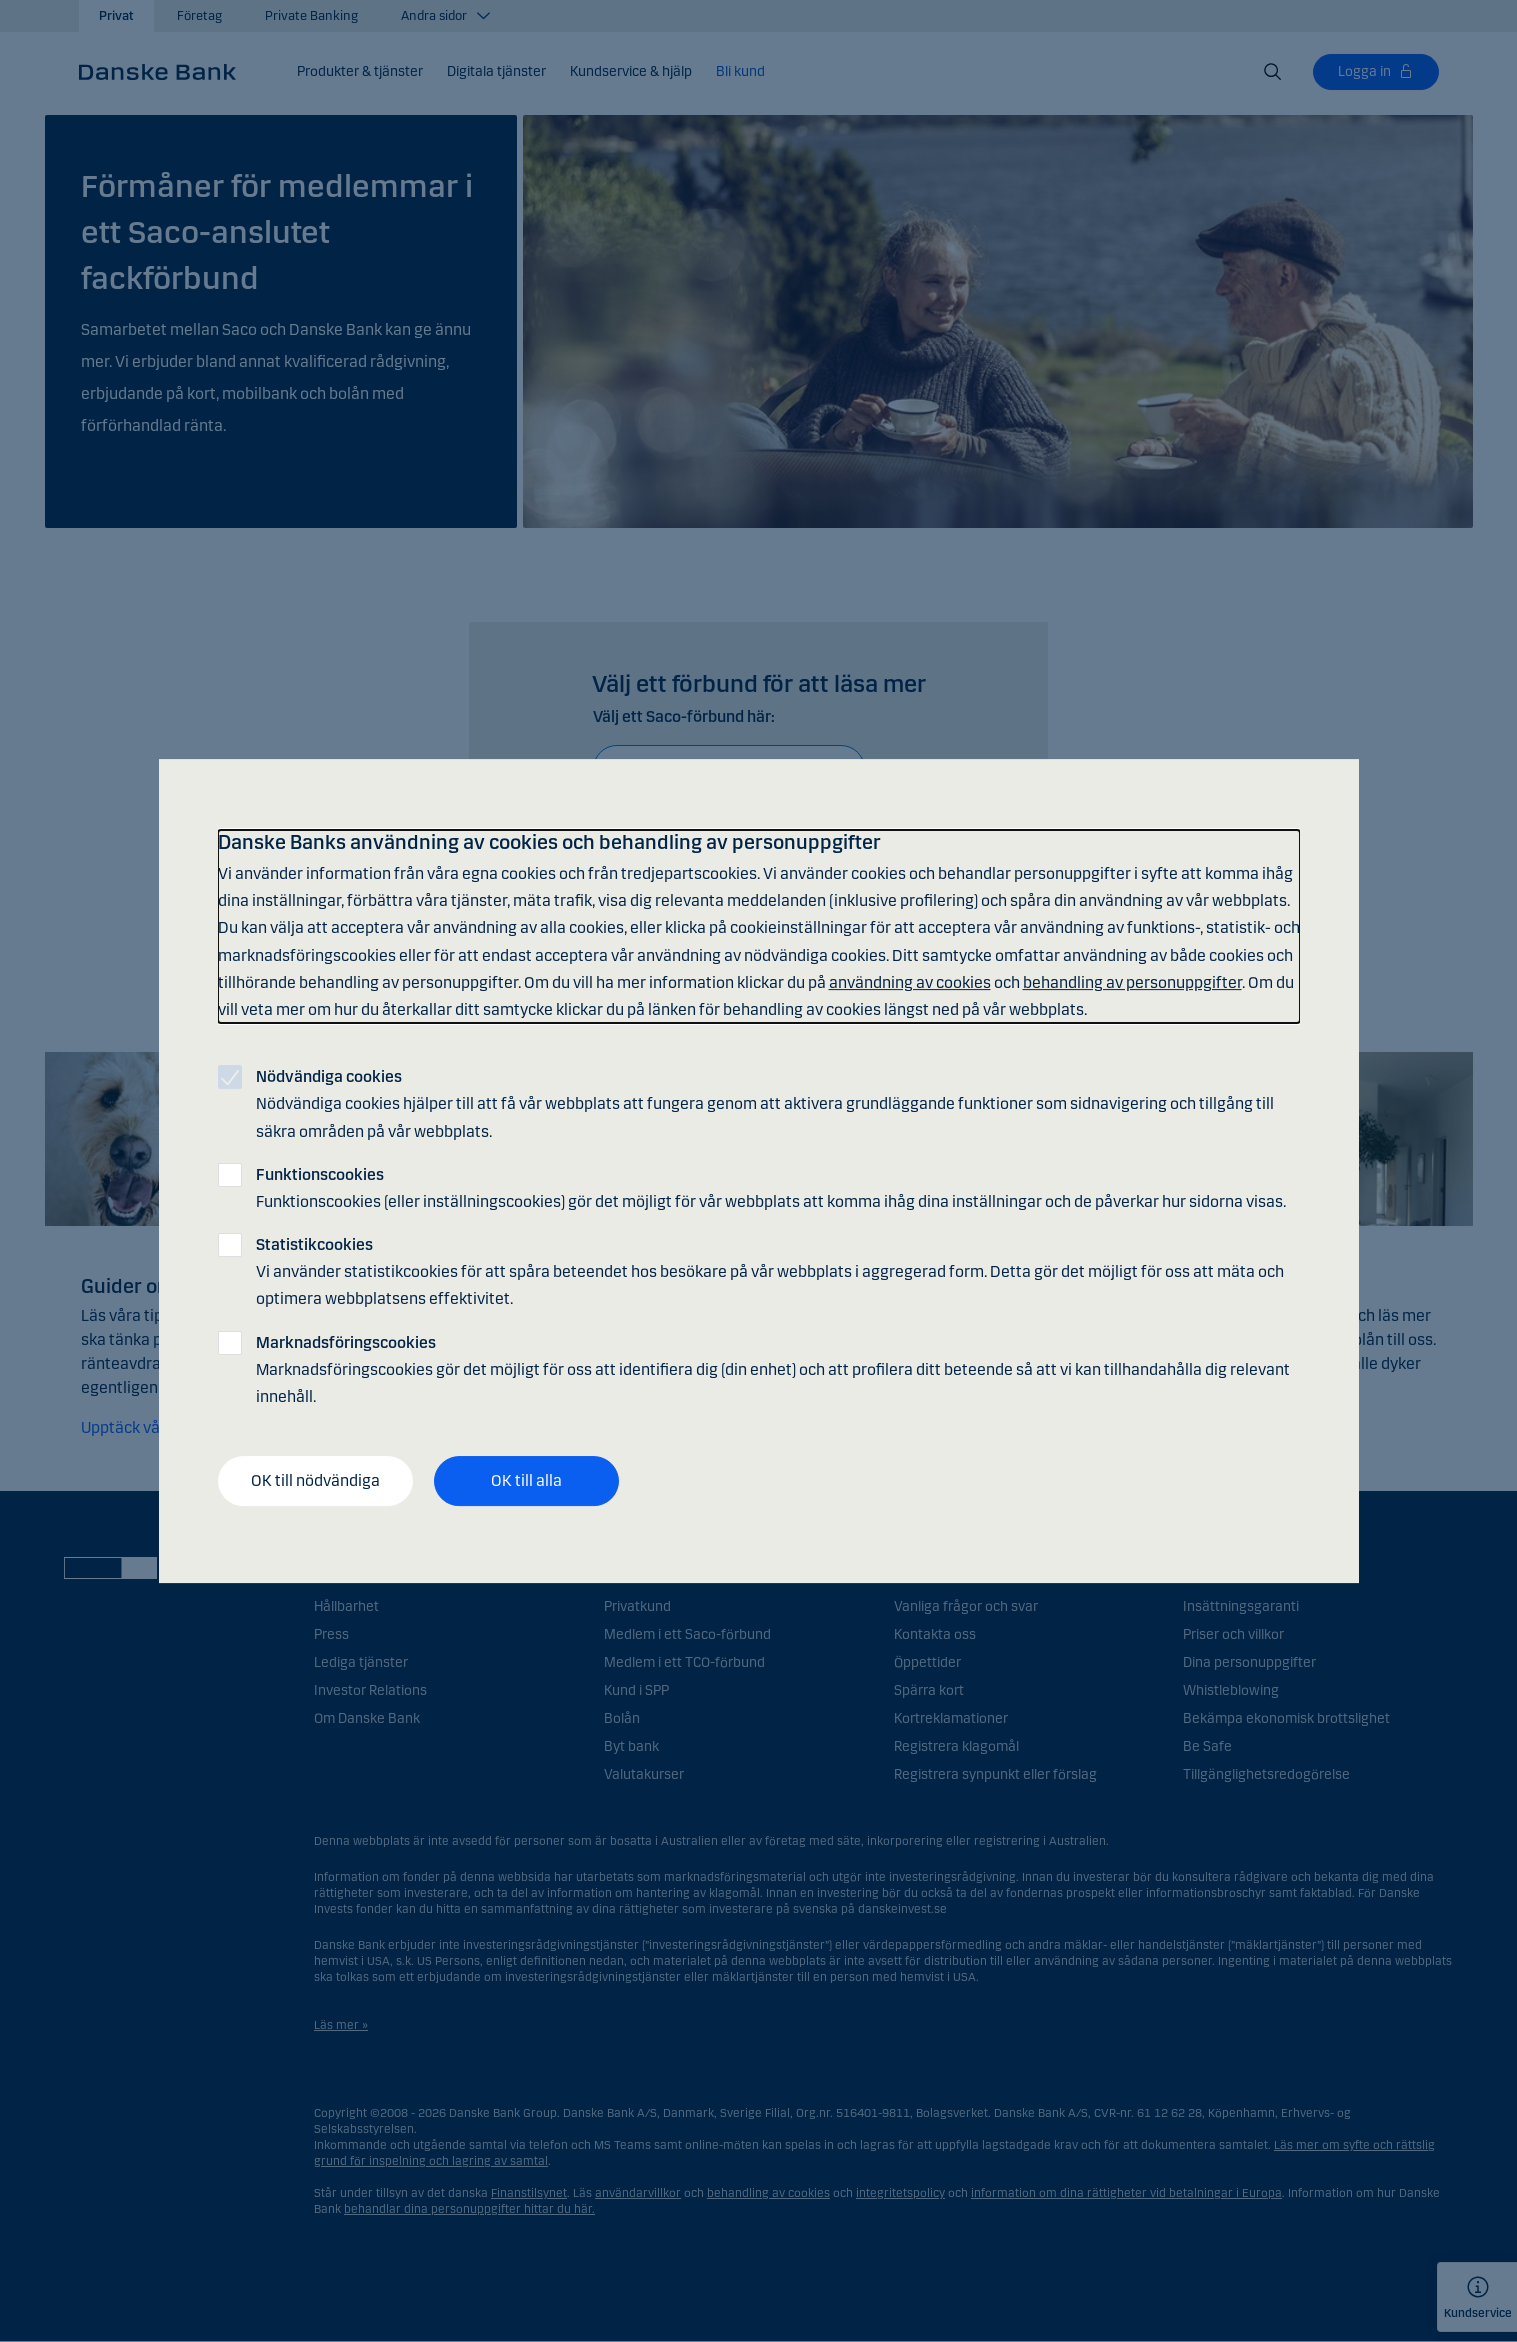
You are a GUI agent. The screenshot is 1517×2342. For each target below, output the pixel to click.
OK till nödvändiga (315, 1480)
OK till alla (526, 1480)
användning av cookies (910, 982)
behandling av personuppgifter (1132, 982)
